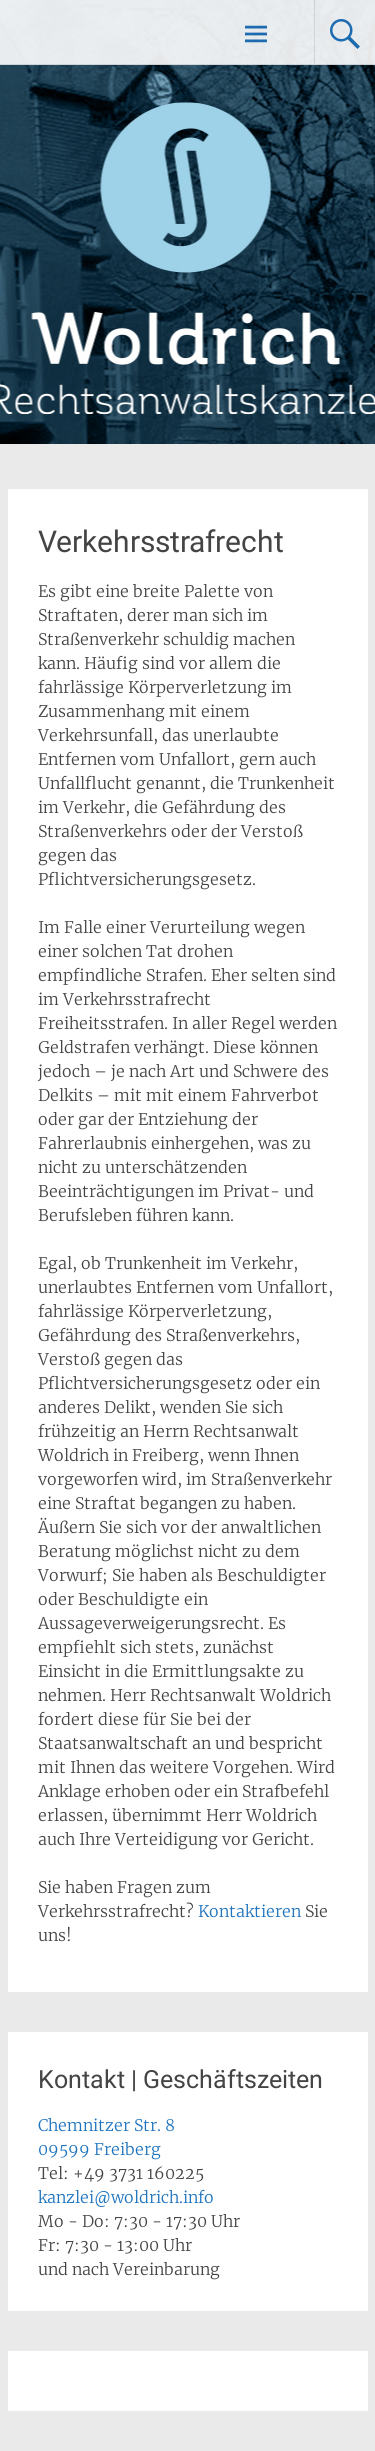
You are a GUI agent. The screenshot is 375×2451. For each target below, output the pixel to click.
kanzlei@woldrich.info (126, 2197)
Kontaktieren (249, 1911)
